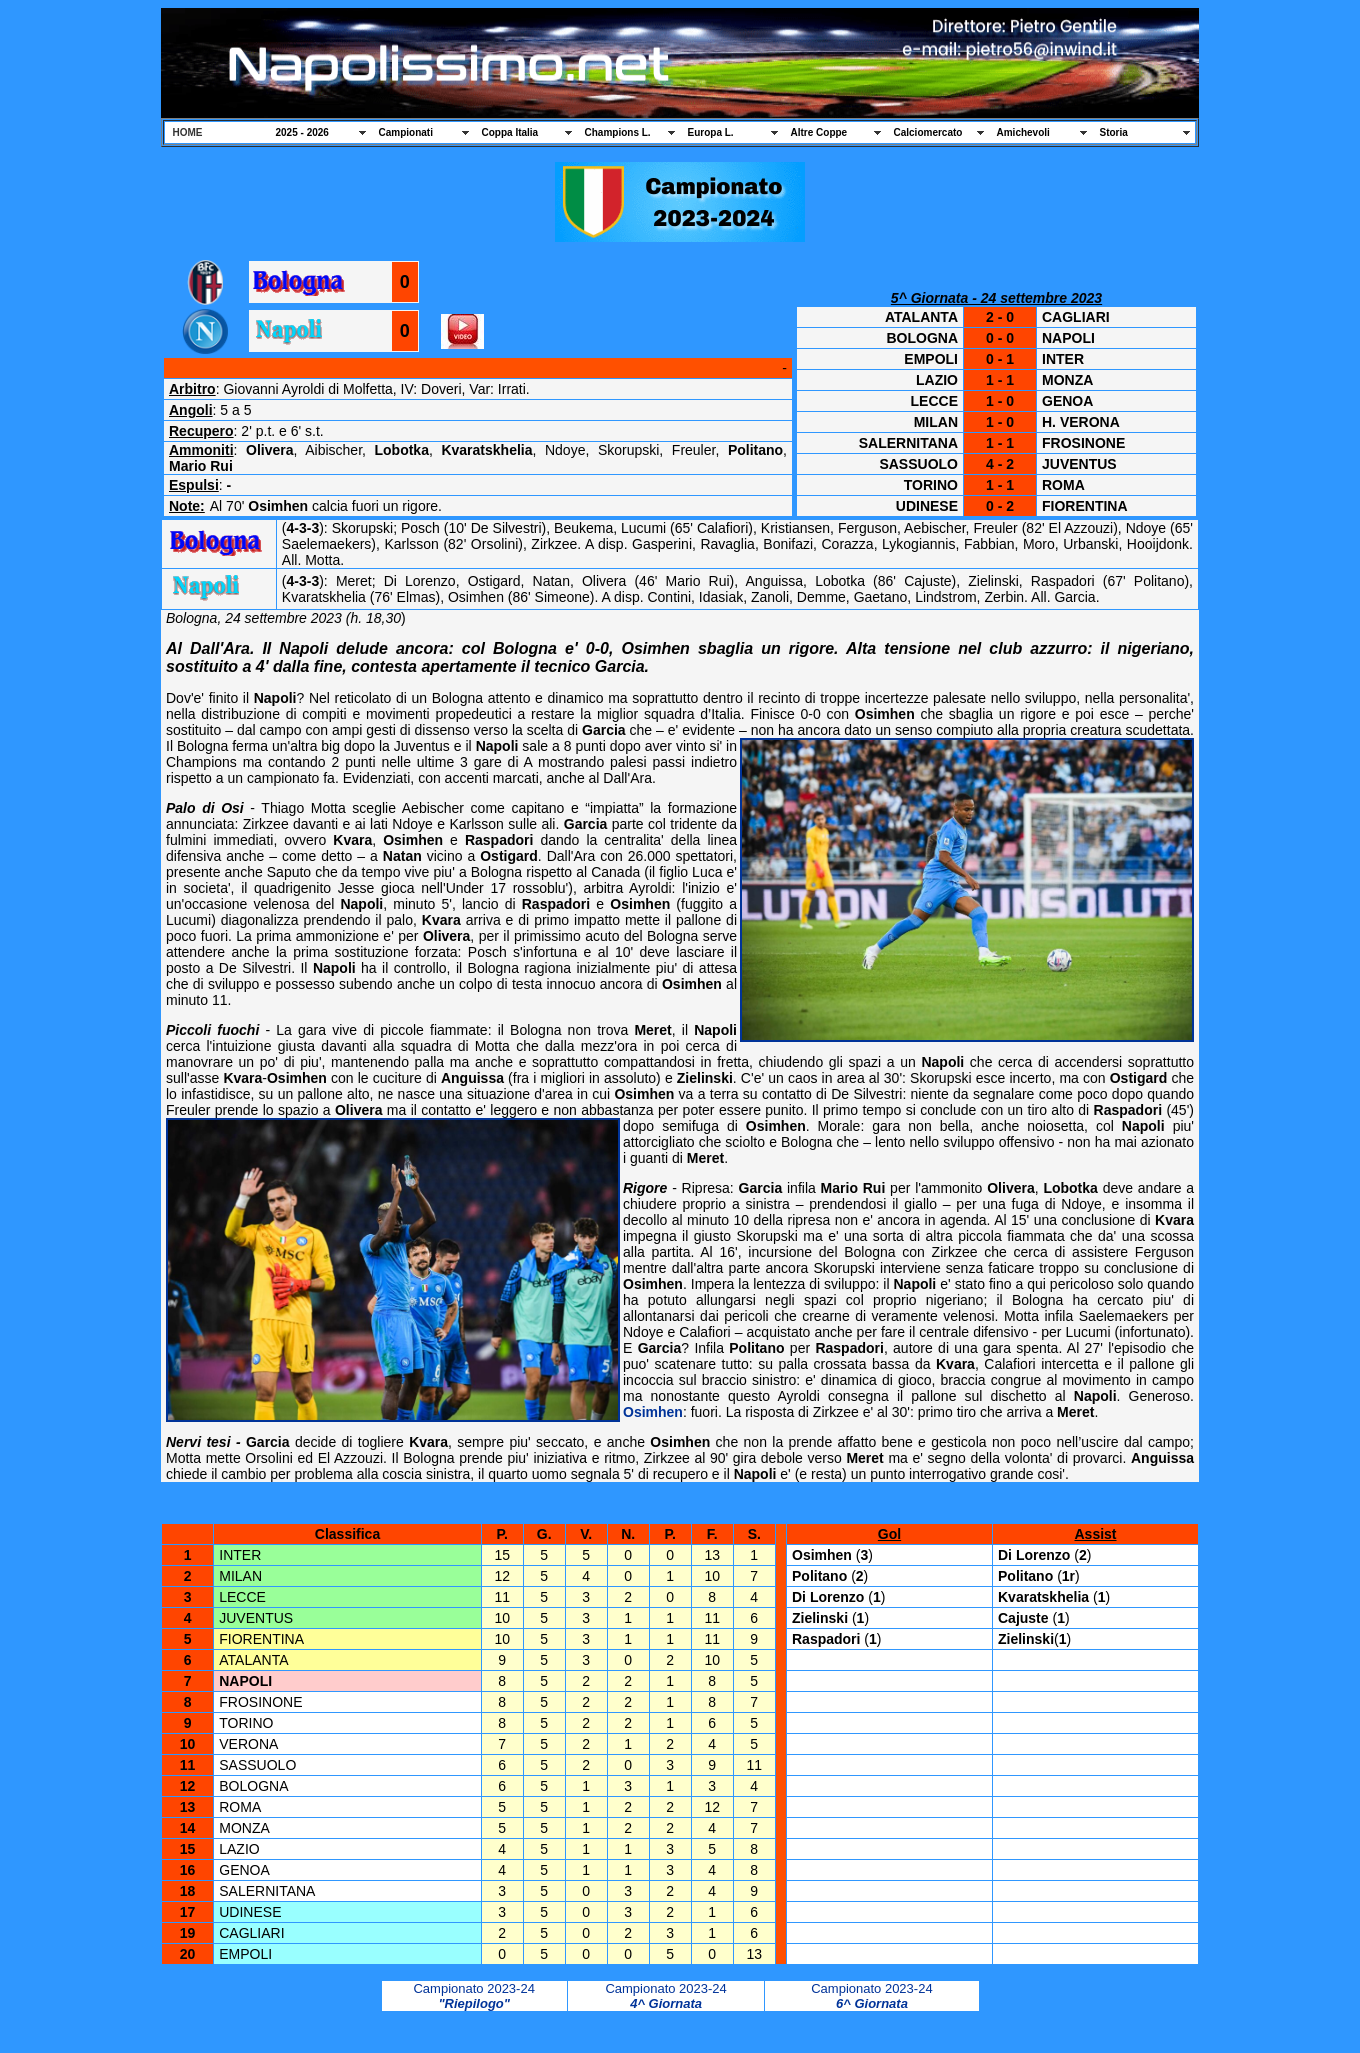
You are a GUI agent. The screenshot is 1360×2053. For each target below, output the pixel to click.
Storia (1114, 132)
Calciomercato (928, 132)
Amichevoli (1023, 132)
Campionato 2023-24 (473, 1988)
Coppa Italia (510, 132)
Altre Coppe (819, 132)
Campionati (406, 132)
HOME (188, 132)
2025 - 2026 (302, 132)
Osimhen (653, 1412)
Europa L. (711, 132)
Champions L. (618, 132)
